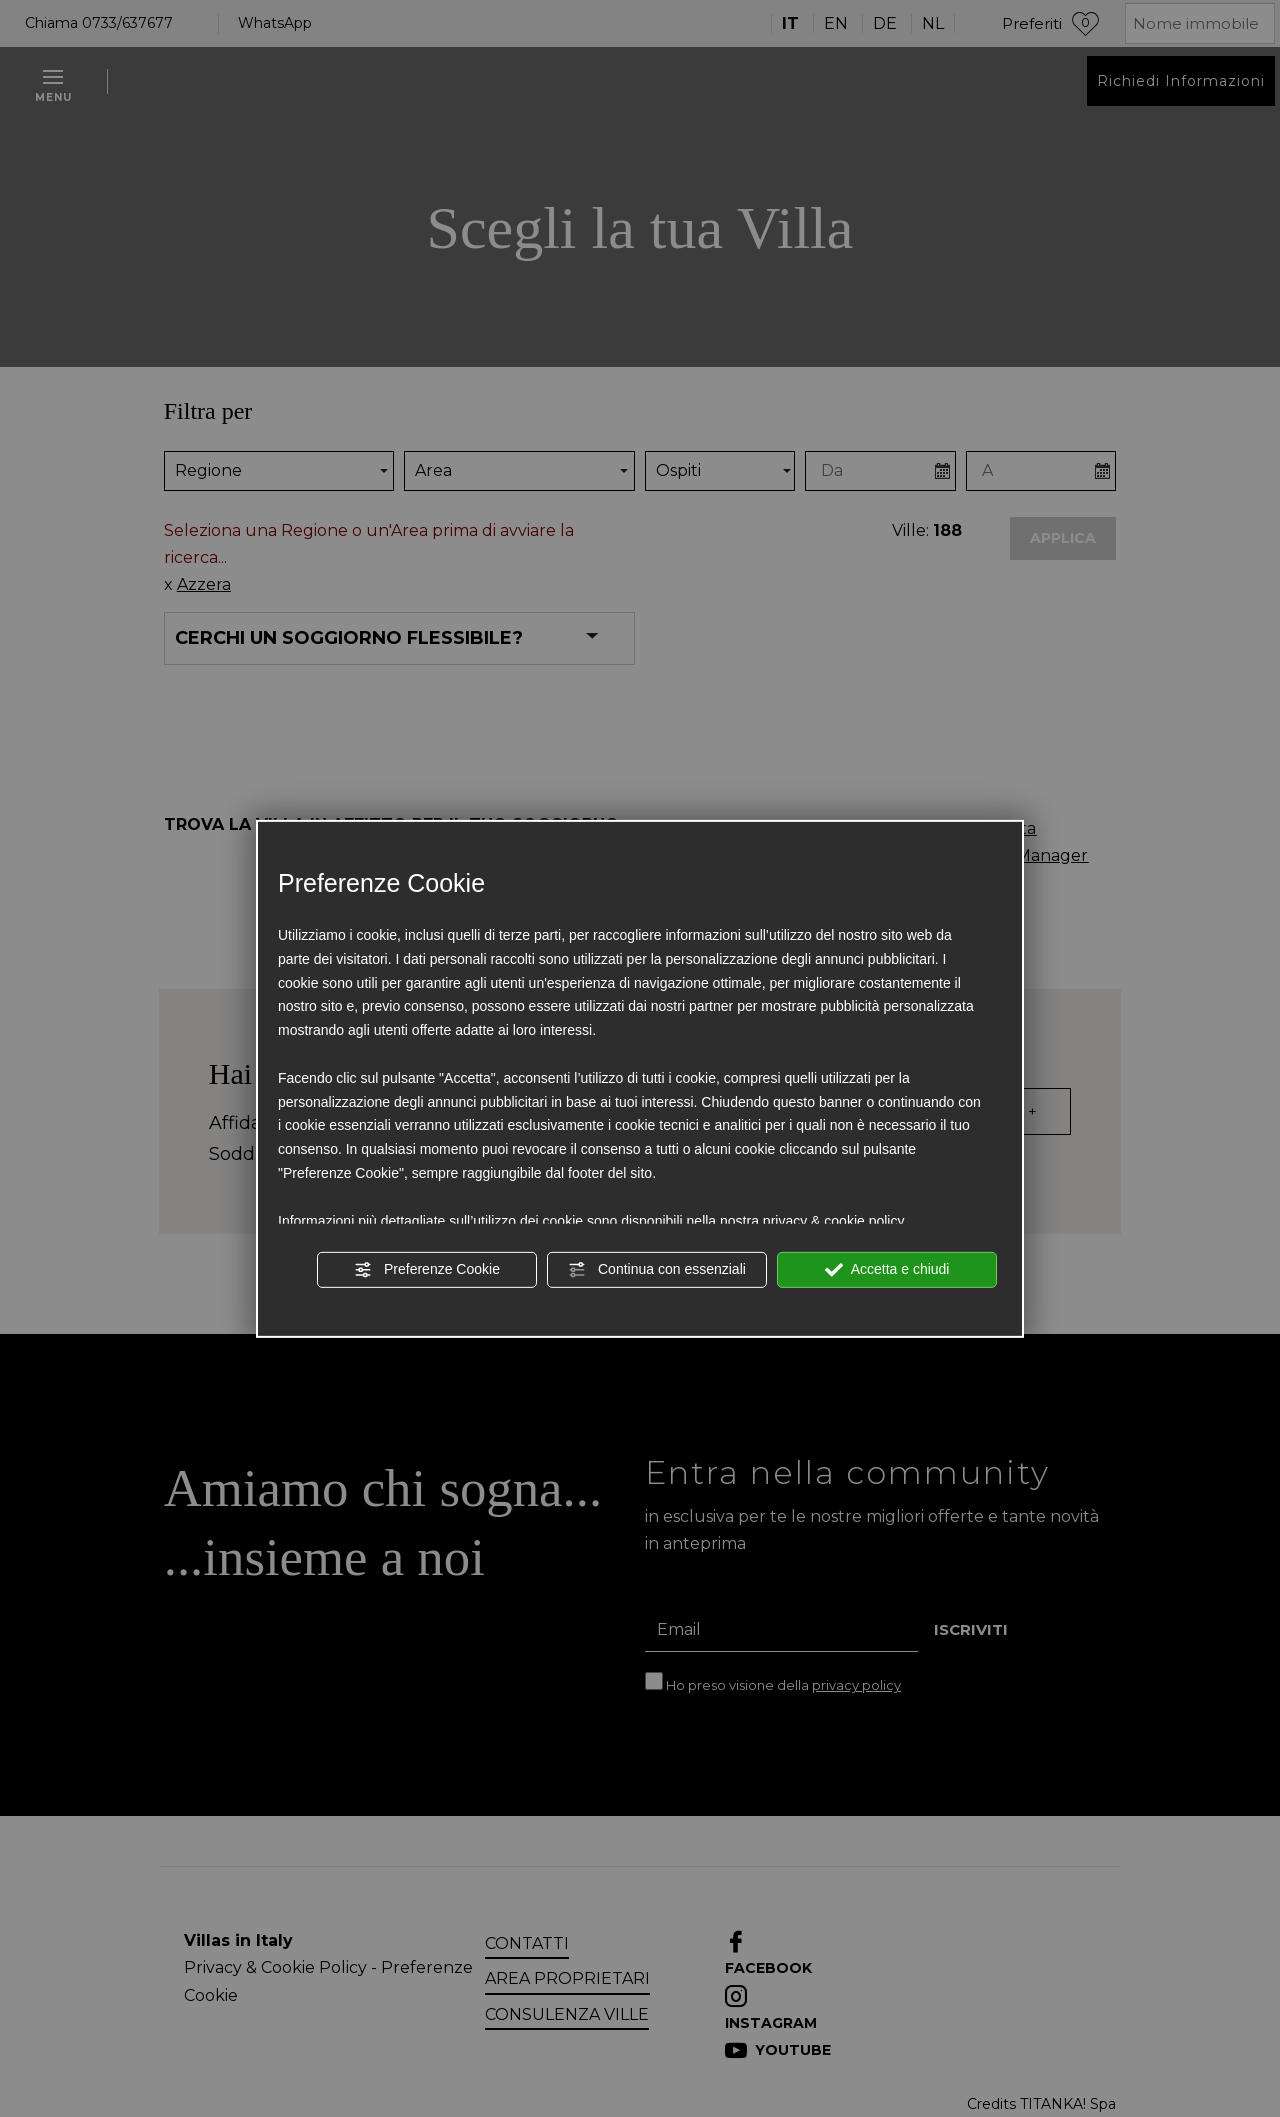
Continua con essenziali (657, 1270)
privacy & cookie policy (834, 1220)
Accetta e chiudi (887, 1270)
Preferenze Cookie (427, 1270)
